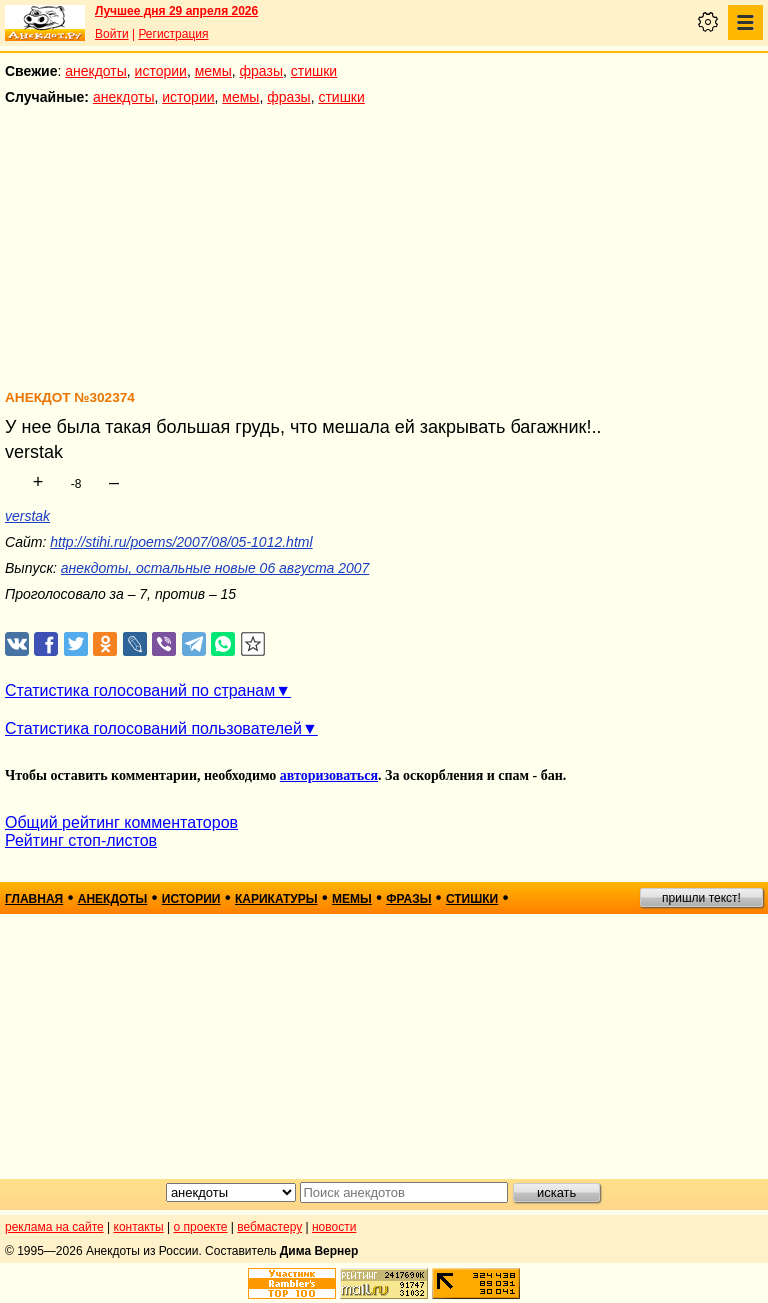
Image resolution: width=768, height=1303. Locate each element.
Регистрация (173, 34)
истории (161, 71)
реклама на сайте (54, 1227)
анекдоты (96, 71)
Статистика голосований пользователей (153, 728)
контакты (139, 1227)
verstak (27, 516)
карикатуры (276, 899)
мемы (213, 71)
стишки (314, 71)
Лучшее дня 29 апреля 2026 (176, 11)
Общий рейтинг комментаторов (121, 822)
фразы (261, 71)
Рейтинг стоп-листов (81, 840)
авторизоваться (329, 775)
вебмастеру (269, 1227)
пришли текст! (701, 898)
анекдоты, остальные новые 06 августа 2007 (215, 568)
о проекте (201, 1227)
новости (334, 1227)
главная (34, 899)
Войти (112, 34)
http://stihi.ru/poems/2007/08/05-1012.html (181, 542)
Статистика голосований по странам (140, 690)
